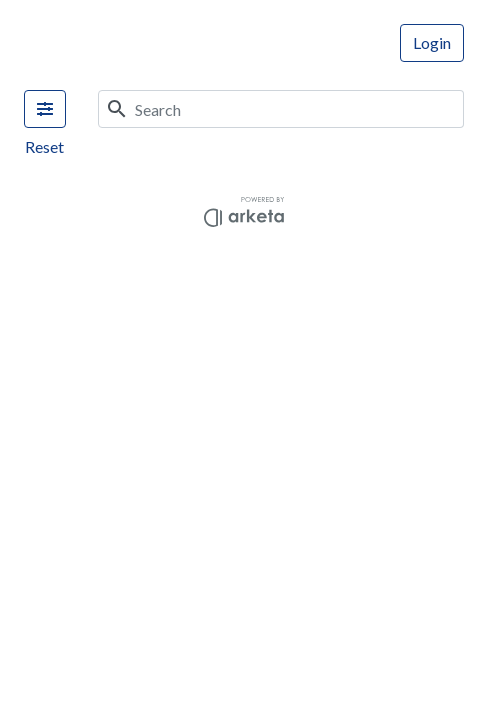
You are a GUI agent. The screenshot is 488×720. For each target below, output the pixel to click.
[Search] (299, 109)
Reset (44, 146)
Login (432, 42)
